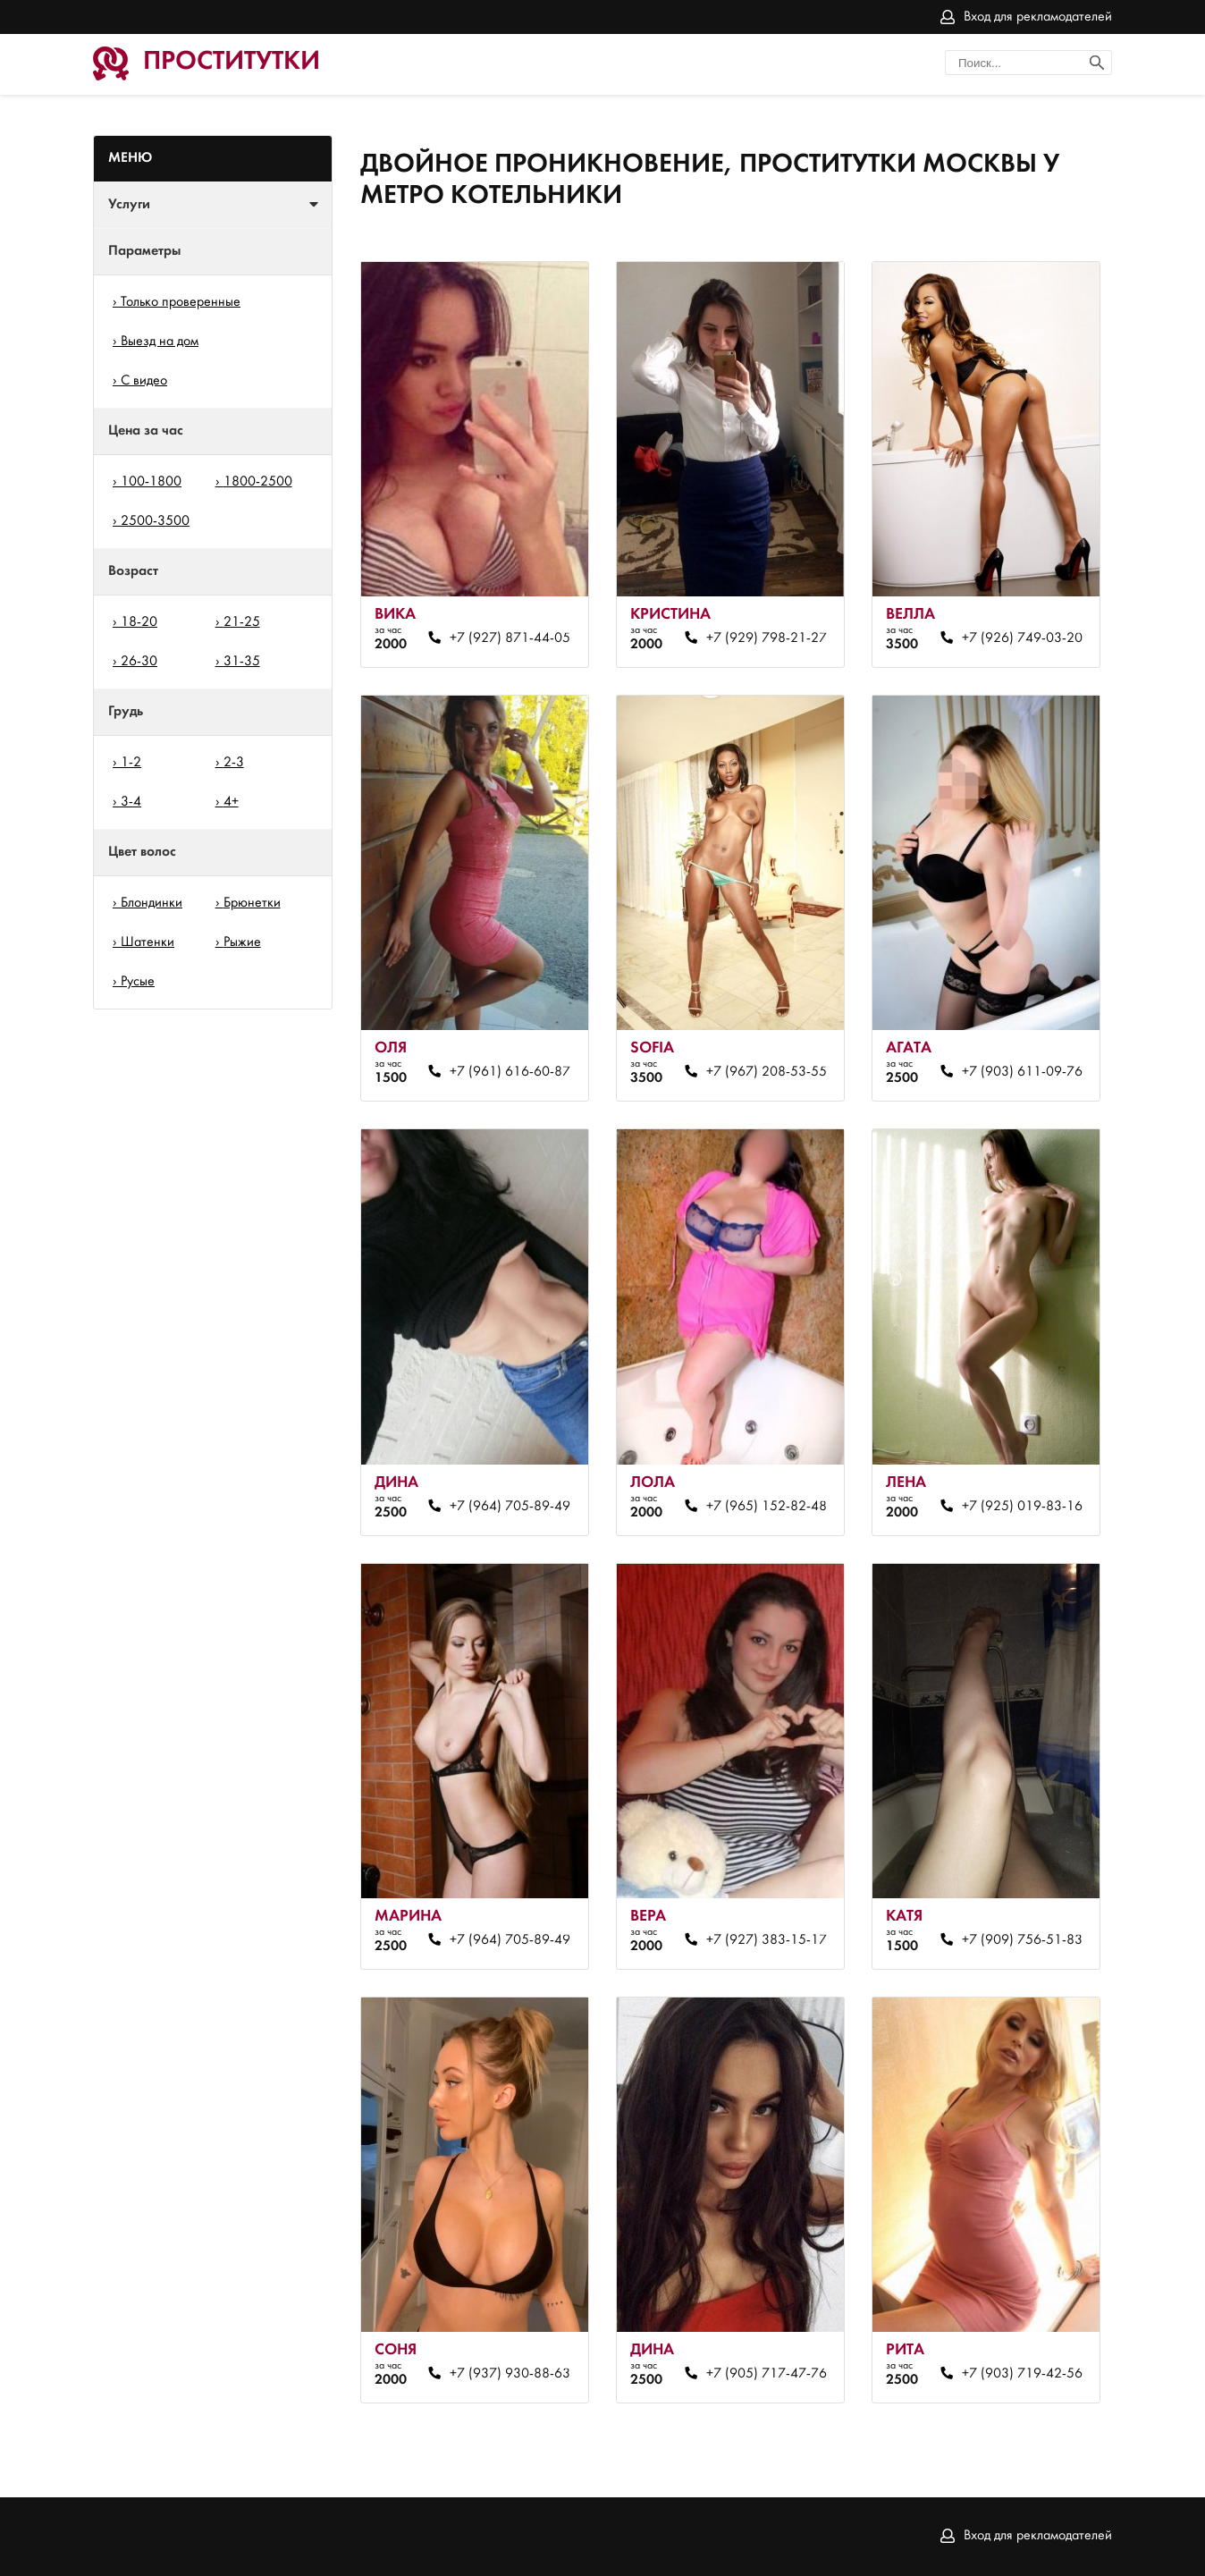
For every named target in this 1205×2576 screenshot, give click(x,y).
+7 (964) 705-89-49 (510, 1506)
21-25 (241, 622)
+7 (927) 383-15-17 (766, 1940)
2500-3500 (155, 521)
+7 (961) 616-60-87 (510, 1072)
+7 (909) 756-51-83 (1022, 1940)
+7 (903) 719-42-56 (1022, 2374)
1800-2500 (257, 482)
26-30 (139, 662)
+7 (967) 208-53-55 (766, 1072)
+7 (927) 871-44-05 (510, 638)
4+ (231, 802)
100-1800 (151, 482)
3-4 (131, 802)
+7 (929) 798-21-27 (766, 638)
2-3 (233, 763)
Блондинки (151, 903)
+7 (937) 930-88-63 (510, 2374)
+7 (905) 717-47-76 (766, 2374)
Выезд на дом (159, 341)
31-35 (241, 662)
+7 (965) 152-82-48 (766, 1506)
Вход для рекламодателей (1038, 17)
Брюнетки (252, 903)
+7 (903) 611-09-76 (1022, 1072)
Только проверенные (180, 302)
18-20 (139, 622)
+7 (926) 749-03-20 (1022, 638)
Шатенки (147, 942)
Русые (138, 982)
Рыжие (242, 942)
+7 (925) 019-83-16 (1022, 1506)
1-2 (131, 763)
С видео (144, 381)
